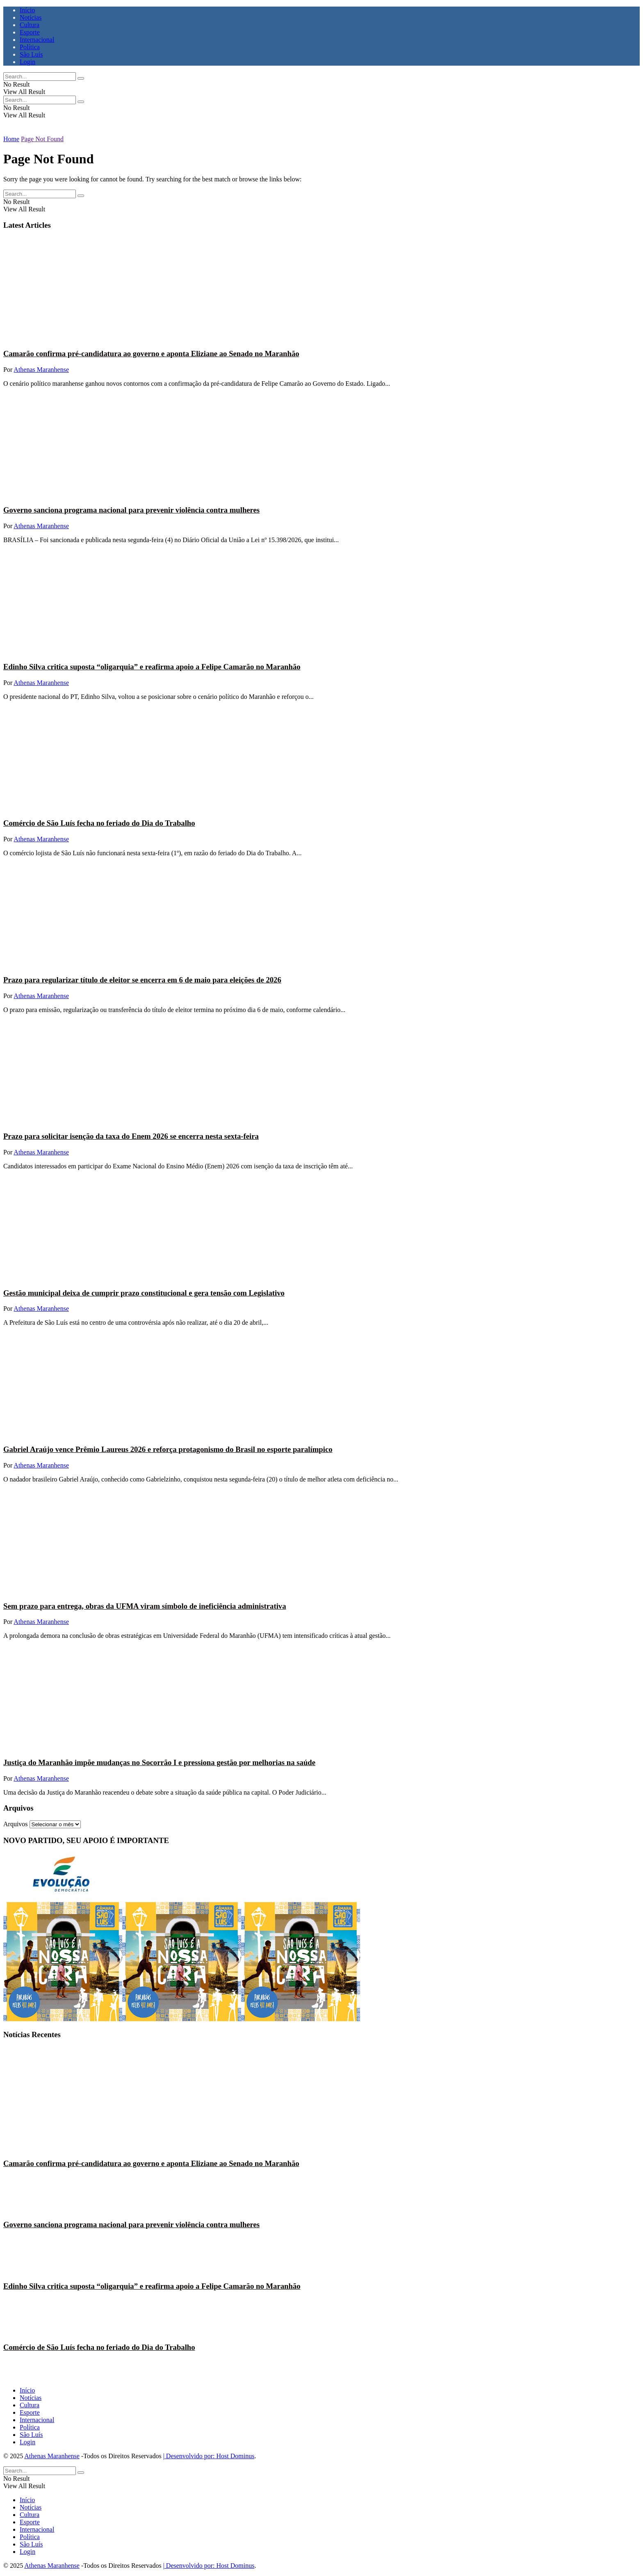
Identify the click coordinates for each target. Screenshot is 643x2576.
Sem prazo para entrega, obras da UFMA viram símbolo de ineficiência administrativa (144, 1606)
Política (30, 47)
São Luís (31, 54)
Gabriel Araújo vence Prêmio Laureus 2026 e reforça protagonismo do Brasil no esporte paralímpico (168, 1449)
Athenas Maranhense (41, 369)
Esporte (30, 32)
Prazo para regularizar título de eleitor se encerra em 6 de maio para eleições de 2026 (142, 979)
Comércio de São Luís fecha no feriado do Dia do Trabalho (99, 823)
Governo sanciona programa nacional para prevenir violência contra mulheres (131, 510)
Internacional (37, 39)
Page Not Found (42, 138)
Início (27, 10)
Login (27, 61)
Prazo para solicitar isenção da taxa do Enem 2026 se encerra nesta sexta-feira (131, 1136)
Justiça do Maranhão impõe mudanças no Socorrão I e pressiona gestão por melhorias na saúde (159, 1762)
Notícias (30, 17)
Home (11, 138)
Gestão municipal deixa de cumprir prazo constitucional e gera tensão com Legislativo (144, 1293)
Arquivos (15, 1823)
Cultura (29, 24)
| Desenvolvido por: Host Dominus (209, 2455)
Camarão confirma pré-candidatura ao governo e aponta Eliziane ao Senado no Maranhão (151, 353)
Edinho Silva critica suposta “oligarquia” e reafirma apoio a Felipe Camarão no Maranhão (152, 666)
